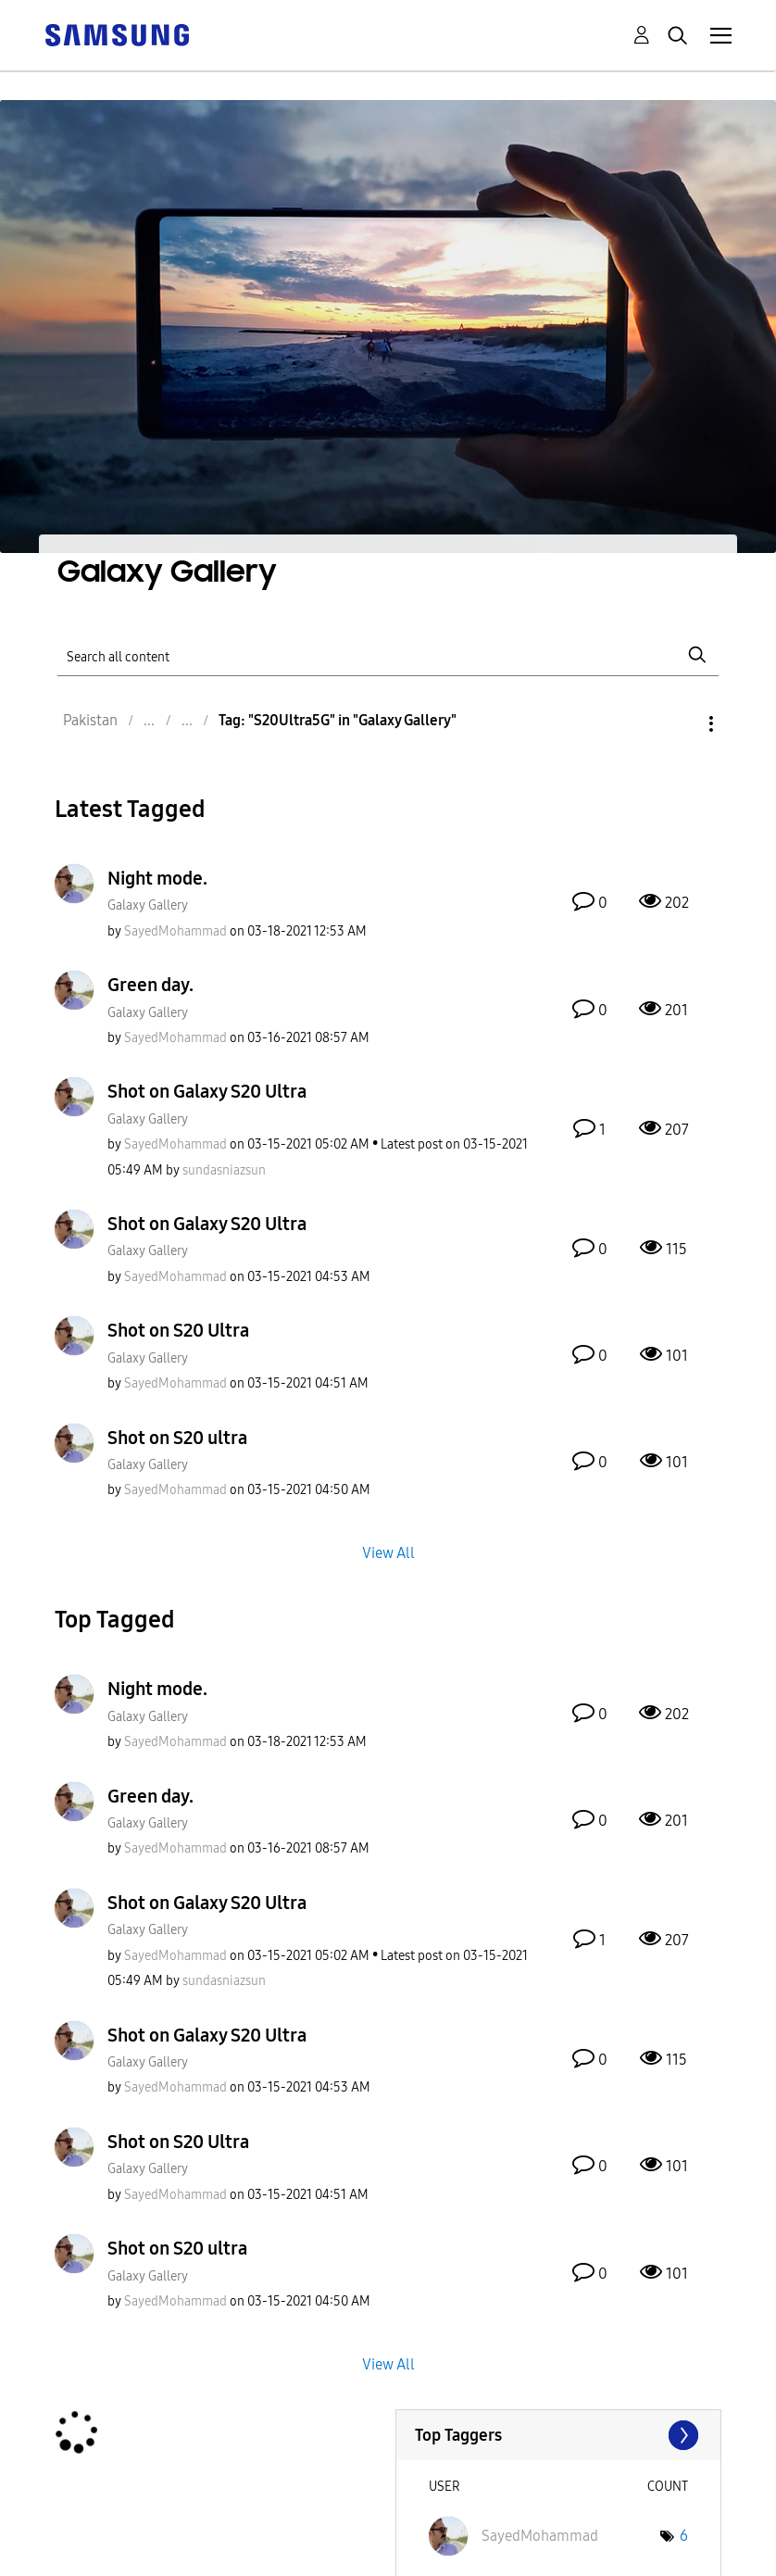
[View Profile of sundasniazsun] (224, 1170)
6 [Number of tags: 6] (684, 2536)
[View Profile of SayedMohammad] (175, 931)
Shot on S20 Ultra (178, 1330)
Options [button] (679, 724)
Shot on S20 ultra (177, 1437)
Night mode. (157, 878)
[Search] (388, 654)
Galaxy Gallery (147, 905)
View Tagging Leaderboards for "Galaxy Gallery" (558, 2435)
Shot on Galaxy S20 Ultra (207, 1091)
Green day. (150, 985)
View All (388, 1553)
